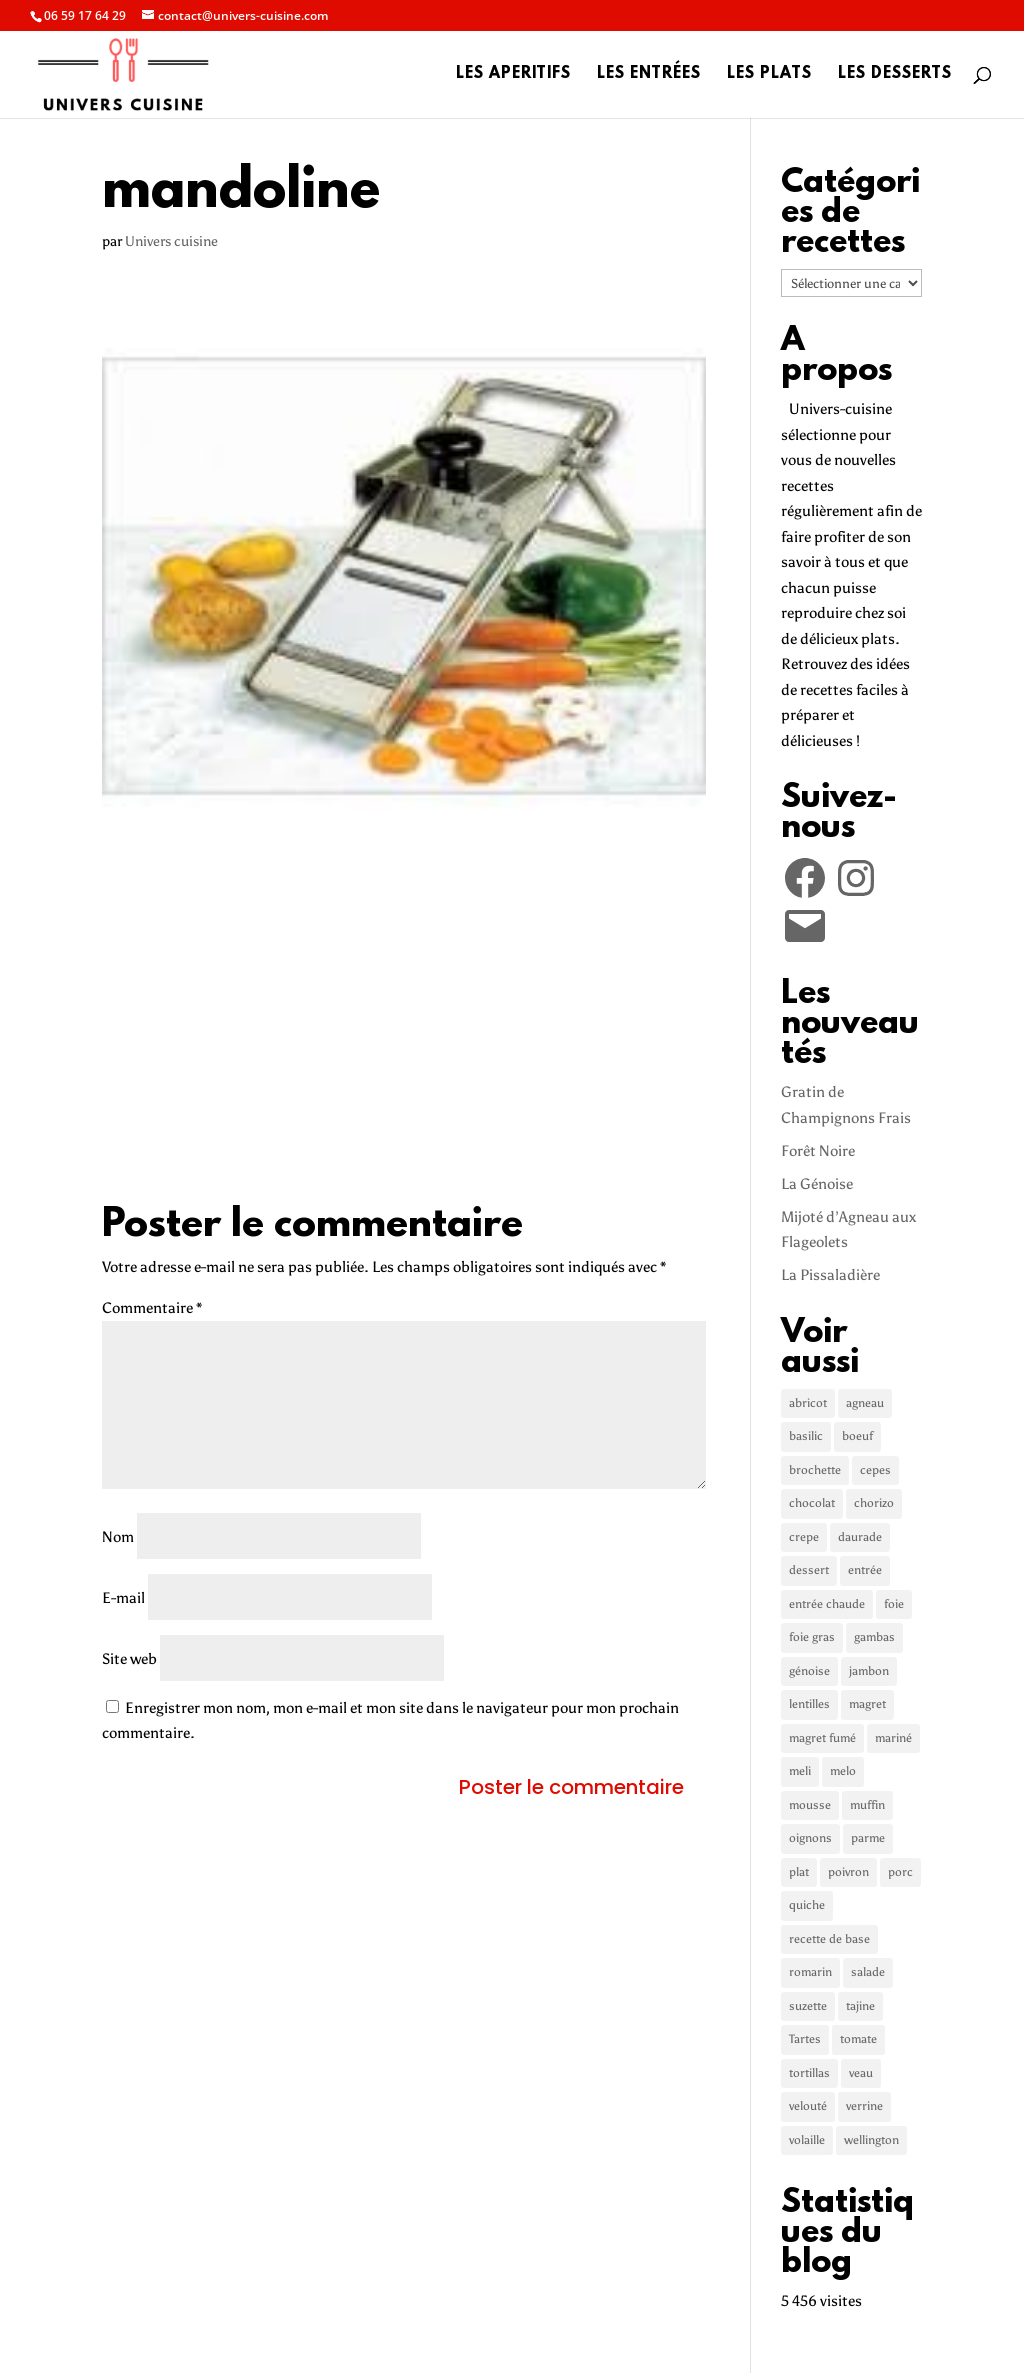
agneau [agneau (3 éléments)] (865, 1403)
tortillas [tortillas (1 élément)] (809, 2073)
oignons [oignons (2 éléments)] (810, 1838)
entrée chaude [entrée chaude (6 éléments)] (827, 1604)
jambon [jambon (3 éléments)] (869, 1671)
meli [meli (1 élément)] (800, 1771)
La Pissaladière (830, 1275)
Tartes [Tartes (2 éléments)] (805, 2039)
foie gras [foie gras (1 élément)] (812, 1637)
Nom (118, 1537)
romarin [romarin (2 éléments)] (810, 1972)
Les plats (769, 75)
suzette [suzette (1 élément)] (808, 2006)
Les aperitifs (513, 75)
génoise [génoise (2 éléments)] (809, 1671)
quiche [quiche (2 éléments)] (807, 1905)
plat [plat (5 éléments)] (799, 1872)
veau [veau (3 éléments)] (861, 2073)
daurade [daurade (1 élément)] (860, 1537)
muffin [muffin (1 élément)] (867, 1805)
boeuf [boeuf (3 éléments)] (857, 1436)
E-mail (123, 1598)
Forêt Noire (818, 1151)
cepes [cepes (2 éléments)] (875, 1470)
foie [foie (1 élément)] (894, 1604)
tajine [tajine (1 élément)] (860, 2006)
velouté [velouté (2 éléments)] (808, 2106)
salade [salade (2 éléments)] (868, 1972)
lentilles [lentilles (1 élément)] (809, 1704)
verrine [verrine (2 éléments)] (864, 2106)
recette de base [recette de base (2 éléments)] (829, 1939)
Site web (129, 1659)
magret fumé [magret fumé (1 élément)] (822, 1738)
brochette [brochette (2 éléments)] (815, 1470)
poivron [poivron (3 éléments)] (848, 1872)
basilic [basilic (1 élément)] (806, 1436)
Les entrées (649, 75)
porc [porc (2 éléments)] (900, 1872)
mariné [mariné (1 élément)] (893, 1738)
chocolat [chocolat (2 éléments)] (812, 1503)
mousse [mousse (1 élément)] (810, 1805)
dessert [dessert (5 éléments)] (809, 1570)
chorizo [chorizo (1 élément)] (874, 1503)
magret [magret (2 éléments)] (867, 1704)
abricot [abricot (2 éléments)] (808, 1403)
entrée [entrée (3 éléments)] (865, 1570)
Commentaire (152, 1308)
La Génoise (817, 1184)
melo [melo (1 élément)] (843, 1771)
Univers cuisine (171, 241)
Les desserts (895, 75)
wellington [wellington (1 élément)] (871, 2140)
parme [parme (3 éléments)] (868, 1838)
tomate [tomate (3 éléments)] (858, 2039)
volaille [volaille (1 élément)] (807, 2140)
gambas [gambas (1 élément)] (874, 1637)
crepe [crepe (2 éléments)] (804, 1537)
